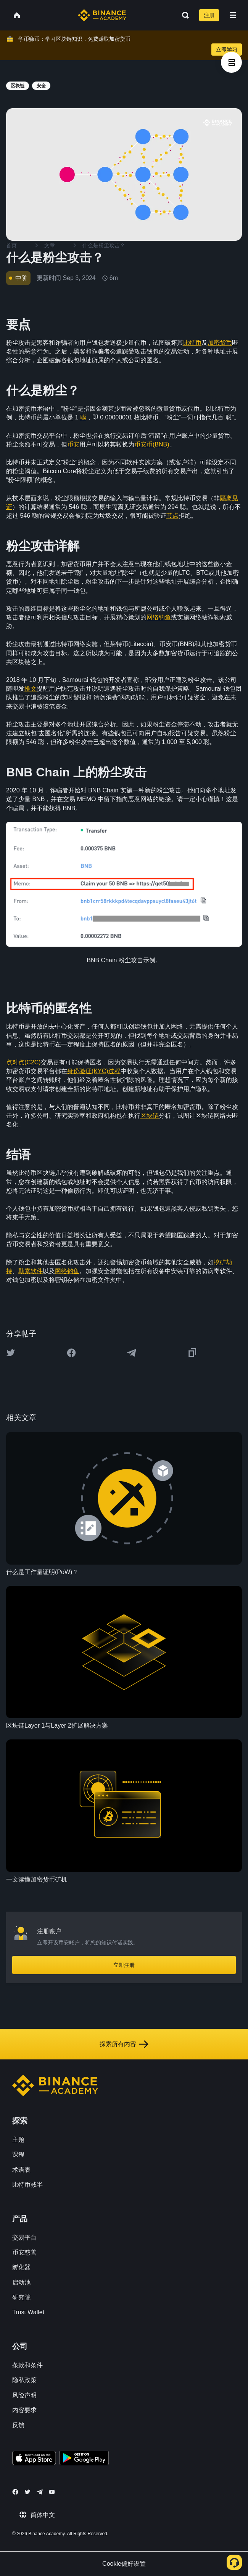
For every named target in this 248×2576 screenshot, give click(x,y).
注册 (209, 15)
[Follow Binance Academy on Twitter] (27, 2492)
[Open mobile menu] (233, 15)
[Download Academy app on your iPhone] (34, 2459)
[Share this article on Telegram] (131, 1352)
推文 (30, 688)
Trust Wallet (28, 2312)
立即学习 (226, 49)
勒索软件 (30, 1271)
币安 (73, 444)
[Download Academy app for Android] (84, 2459)
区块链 (149, 1115)
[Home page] (102, 15)
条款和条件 (27, 2365)
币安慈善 (24, 2252)
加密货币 (220, 342)
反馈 (18, 2425)
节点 (172, 515)
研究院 (21, 2297)
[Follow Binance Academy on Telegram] (40, 2491)
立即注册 (124, 1965)
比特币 (192, 342)
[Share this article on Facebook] (71, 1352)
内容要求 (24, 2410)
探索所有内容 (124, 2044)
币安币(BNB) (151, 444)
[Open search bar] (183, 15)
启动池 (21, 2282)
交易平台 (24, 2237)
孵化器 (21, 2267)
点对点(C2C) (23, 1062)
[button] (232, 15)
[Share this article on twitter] (10, 1352)
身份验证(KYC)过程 (94, 1071)
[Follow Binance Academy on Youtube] (52, 2492)
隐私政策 (24, 2380)
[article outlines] (231, 62)
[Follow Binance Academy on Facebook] (15, 2492)
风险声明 (24, 2395)
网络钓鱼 (159, 617)
